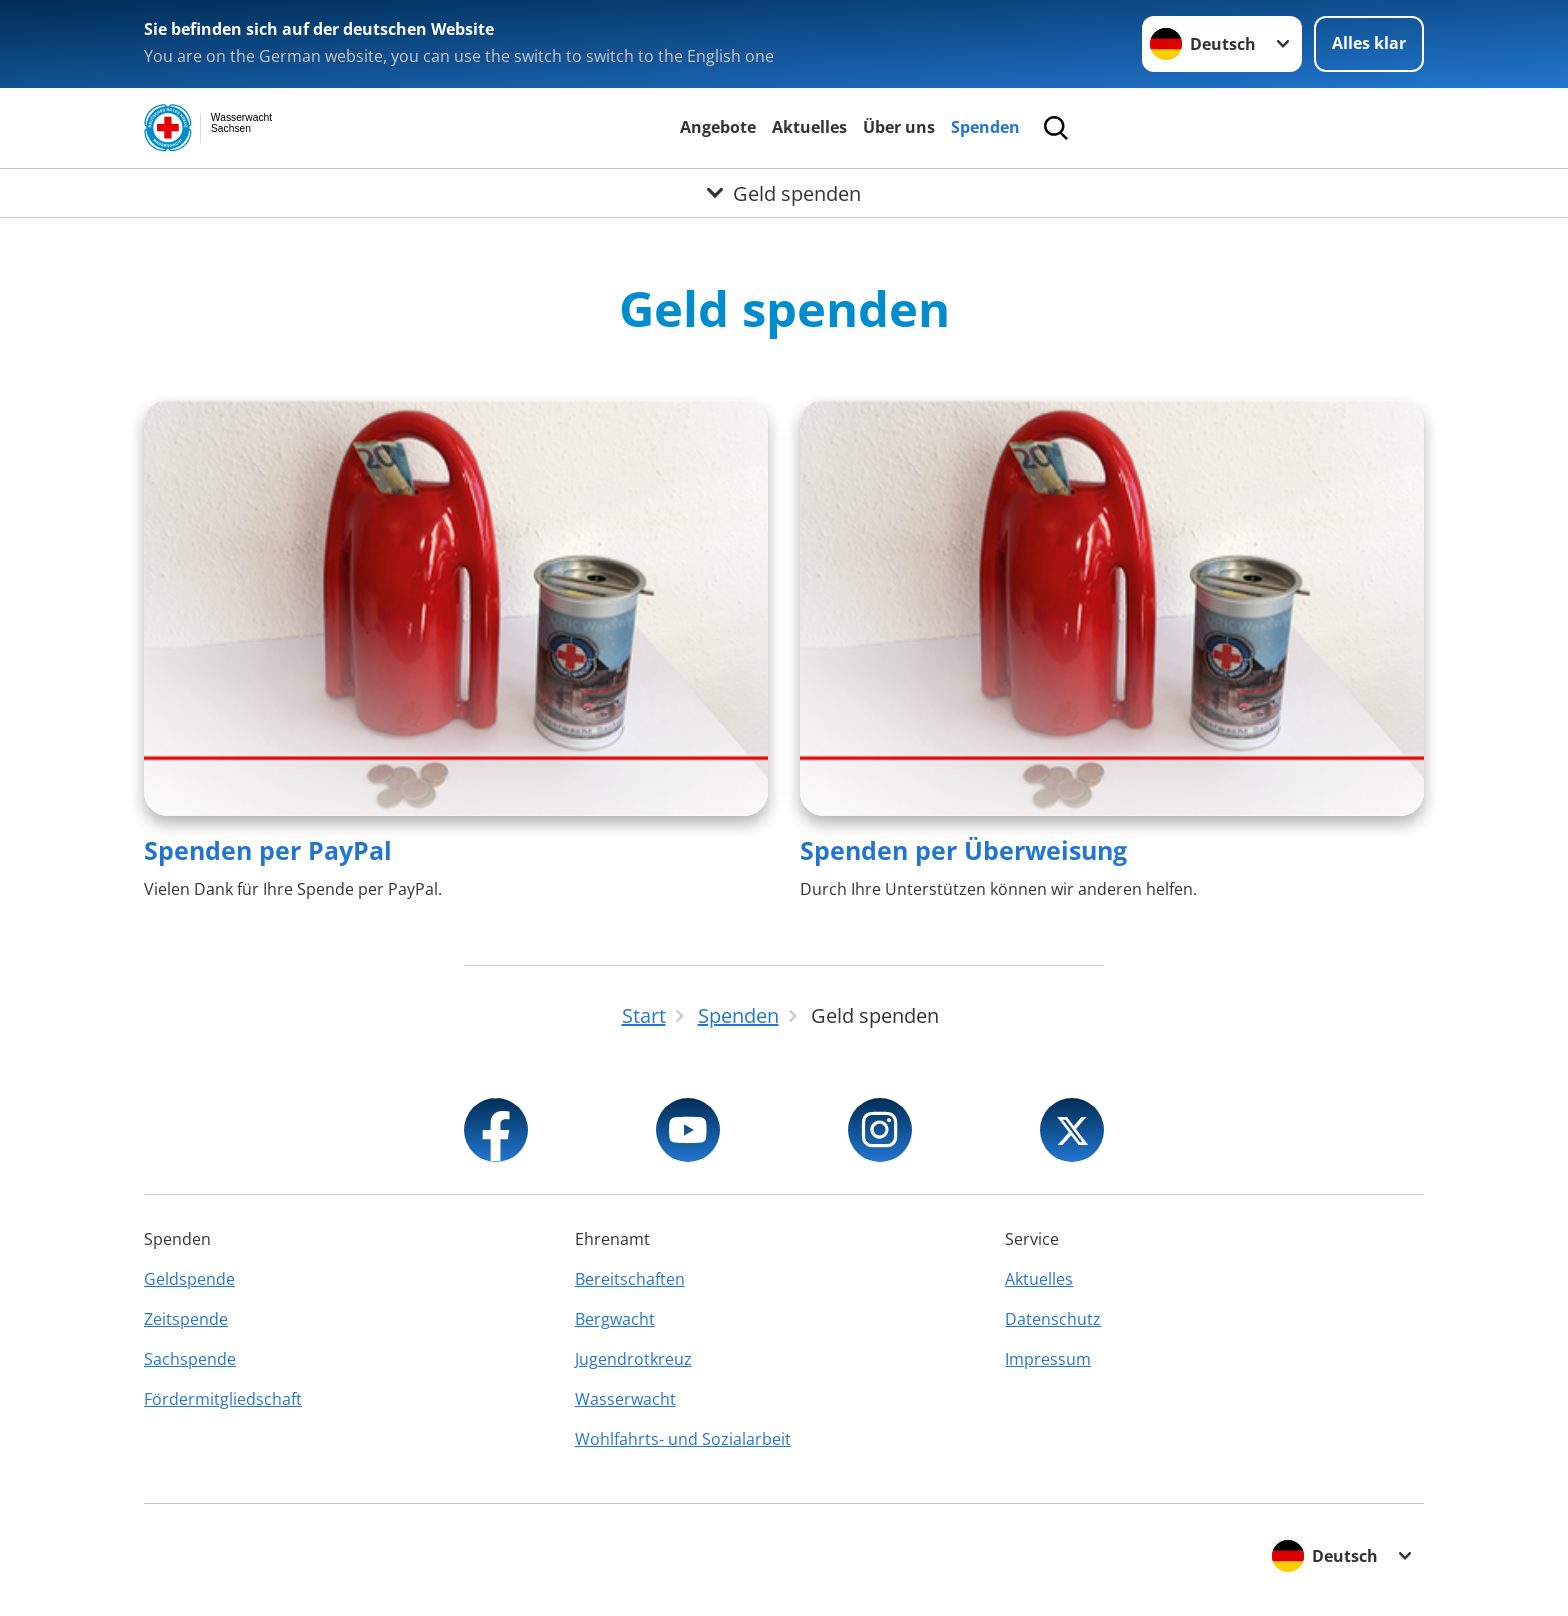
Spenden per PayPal (268, 850)
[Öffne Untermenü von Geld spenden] (784, 193)
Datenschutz (1053, 1319)
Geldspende (189, 1279)
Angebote (718, 127)
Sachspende (190, 1359)
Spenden (985, 127)
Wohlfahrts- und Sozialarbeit (683, 1439)
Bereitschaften (630, 1279)
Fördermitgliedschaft (223, 1399)
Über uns (899, 127)
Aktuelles (809, 127)
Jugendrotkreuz (633, 1359)
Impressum (1048, 1359)
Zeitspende (186, 1319)
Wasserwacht (625, 1399)
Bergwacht (615, 1319)
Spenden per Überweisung (963, 850)
